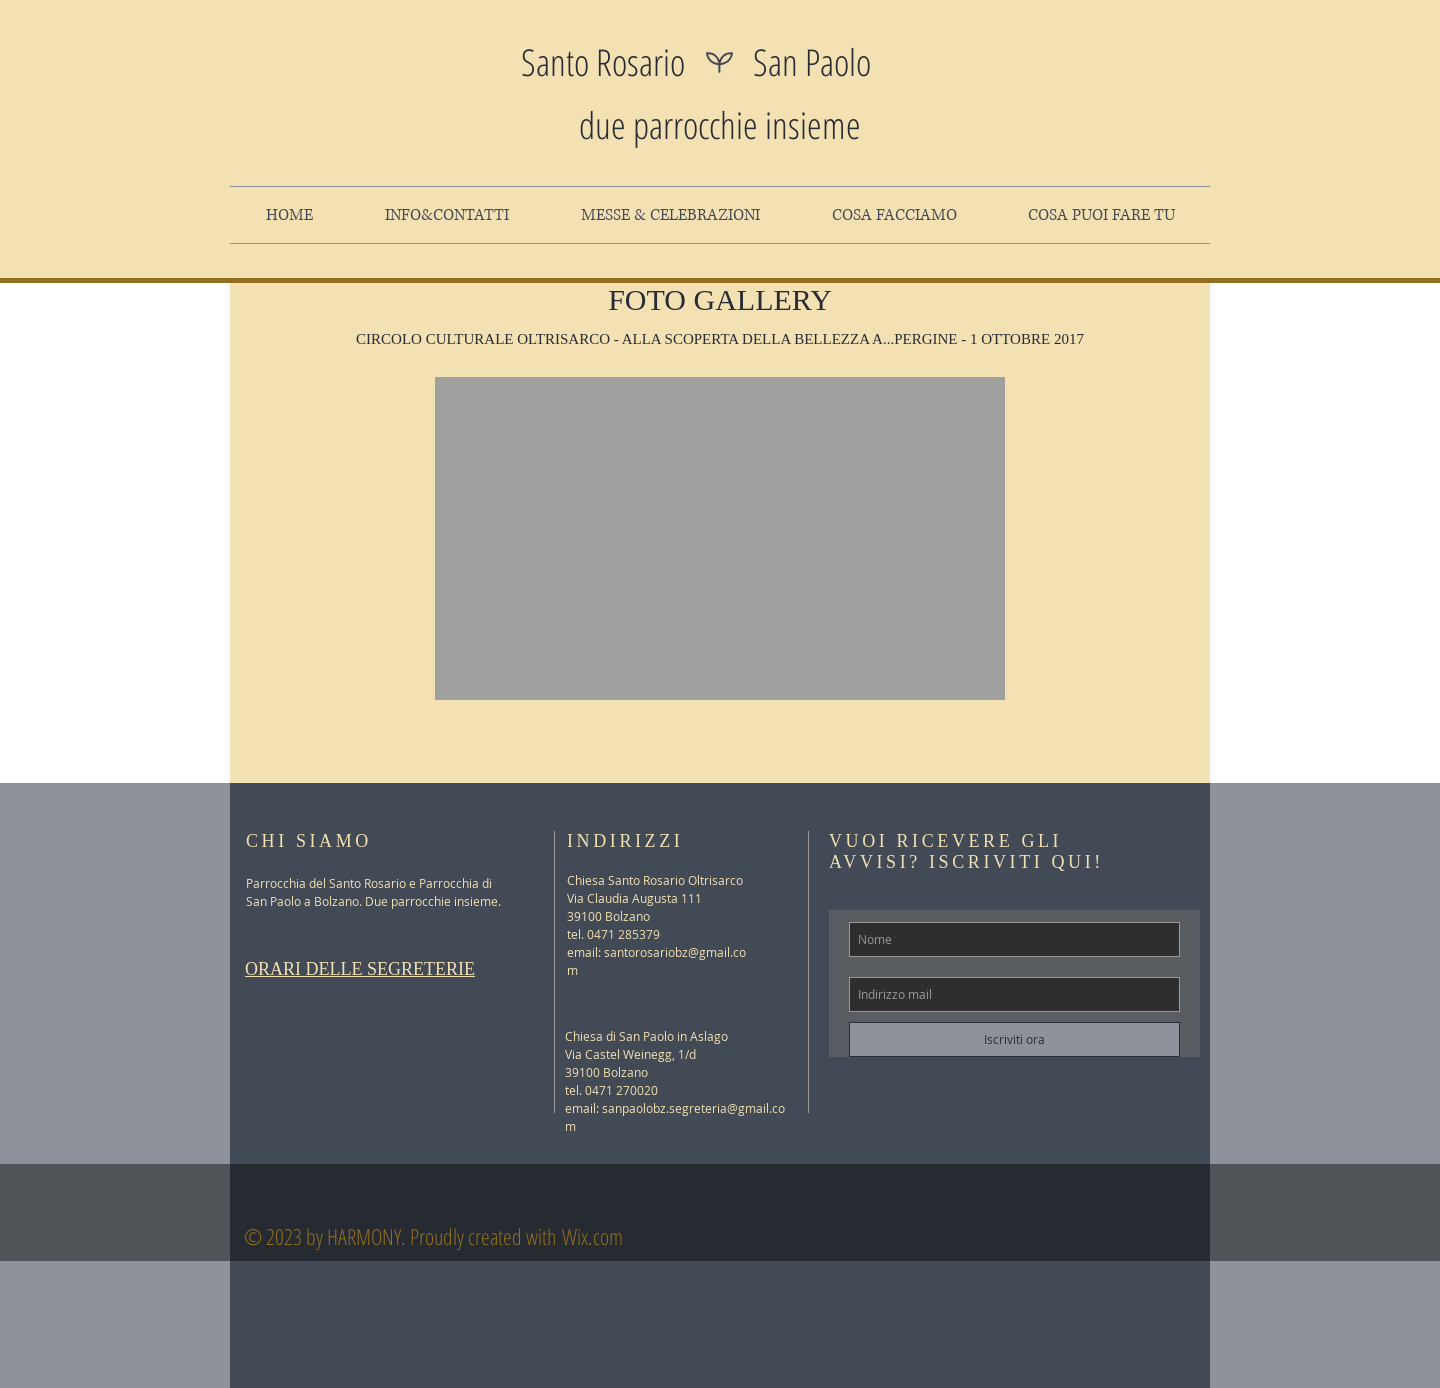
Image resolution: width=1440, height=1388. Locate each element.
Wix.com (592, 1236)
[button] (720, 538)
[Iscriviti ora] (1014, 1039)
